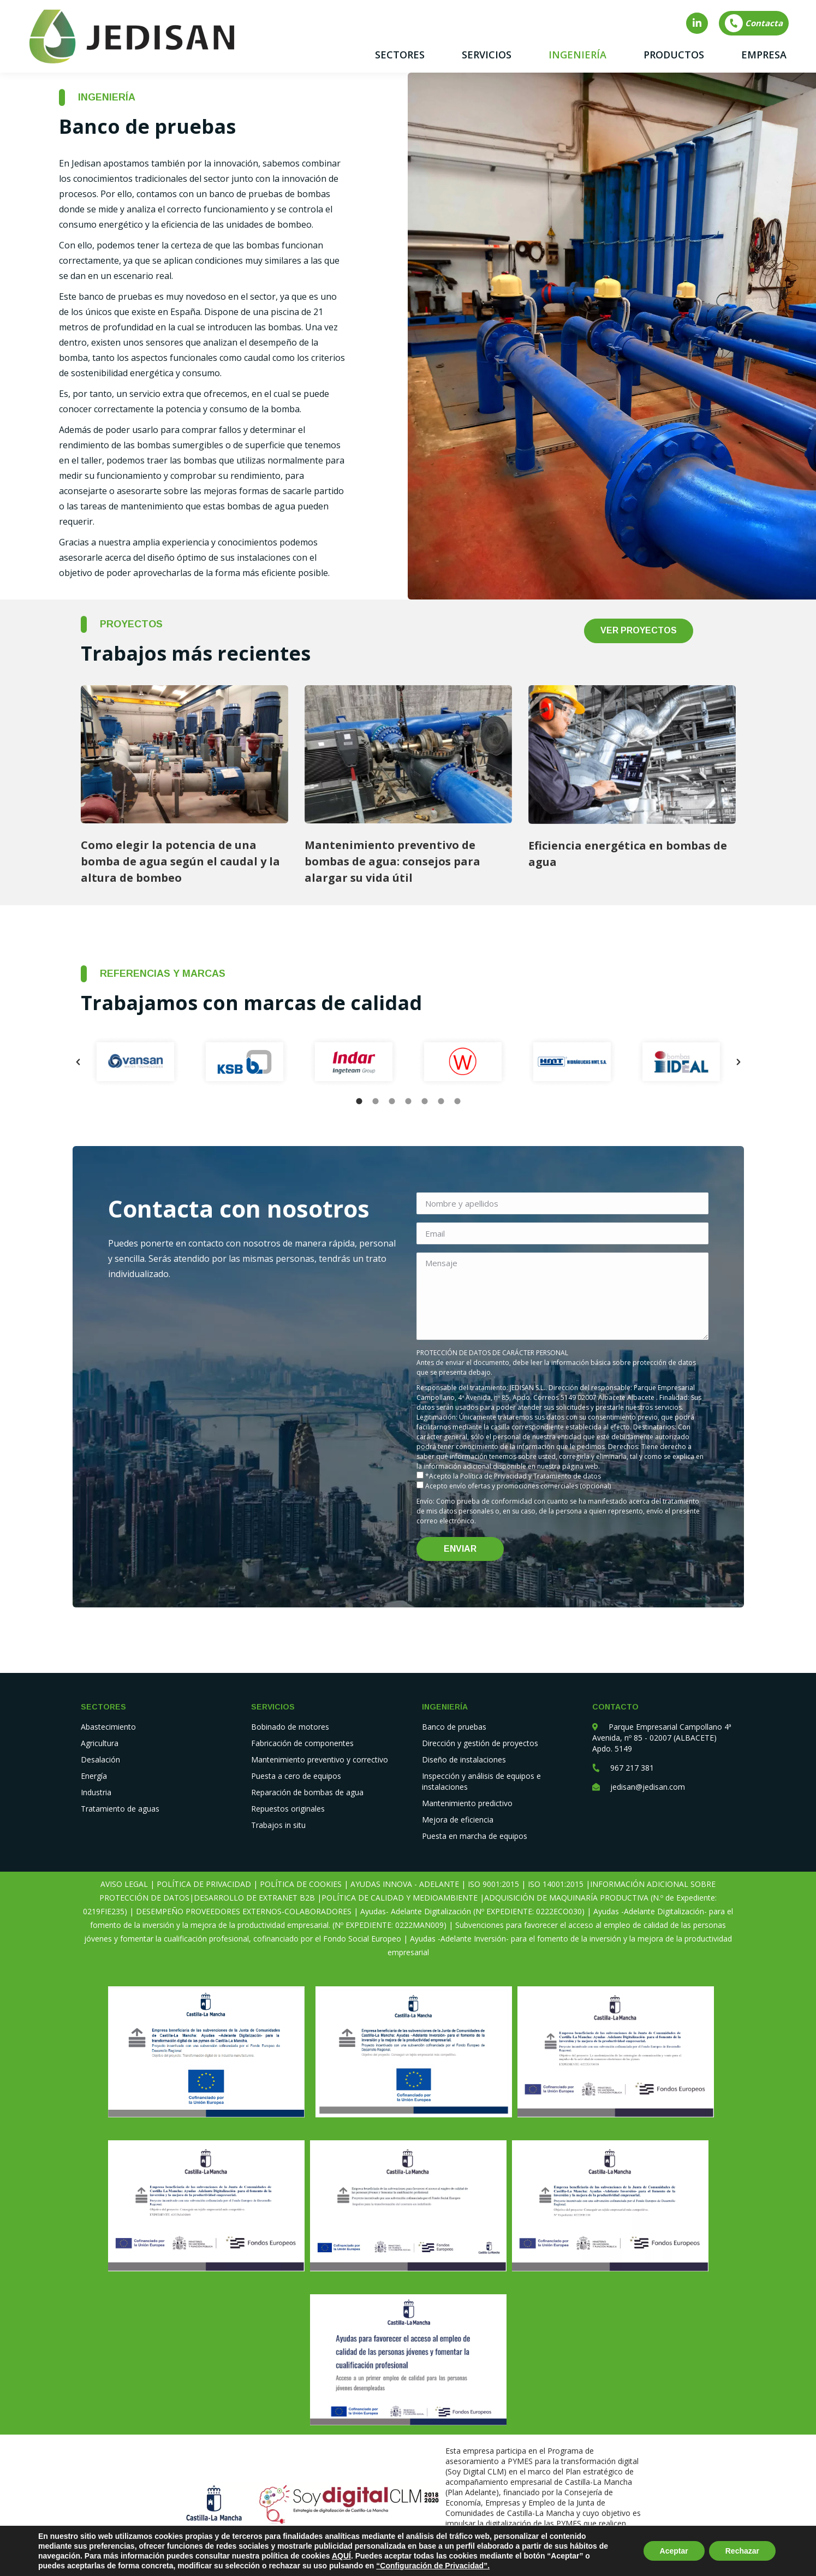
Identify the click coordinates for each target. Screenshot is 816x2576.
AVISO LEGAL (124, 1884)
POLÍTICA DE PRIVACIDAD (204, 1884)
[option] (135, 1062)
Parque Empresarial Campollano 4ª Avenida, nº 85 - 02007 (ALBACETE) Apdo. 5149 (661, 1738)
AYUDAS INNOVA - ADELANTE (404, 1884)
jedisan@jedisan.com (647, 1787)
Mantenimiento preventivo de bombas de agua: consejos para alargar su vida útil (392, 861)
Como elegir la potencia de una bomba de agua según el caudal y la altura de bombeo (180, 861)
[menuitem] (400, 54)
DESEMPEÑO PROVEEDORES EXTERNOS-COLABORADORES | (246, 1911)
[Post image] (184, 754)
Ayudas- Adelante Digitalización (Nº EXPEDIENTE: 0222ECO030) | (474, 1911)
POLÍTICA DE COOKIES (301, 1884)
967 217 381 (632, 1767)
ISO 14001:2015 (555, 1884)
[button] (78, 1061)
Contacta (753, 23)
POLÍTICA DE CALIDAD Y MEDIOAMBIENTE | (402, 1897)
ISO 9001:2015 (493, 1884)
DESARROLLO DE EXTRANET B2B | (257, 1897)
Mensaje (562, 1296)
